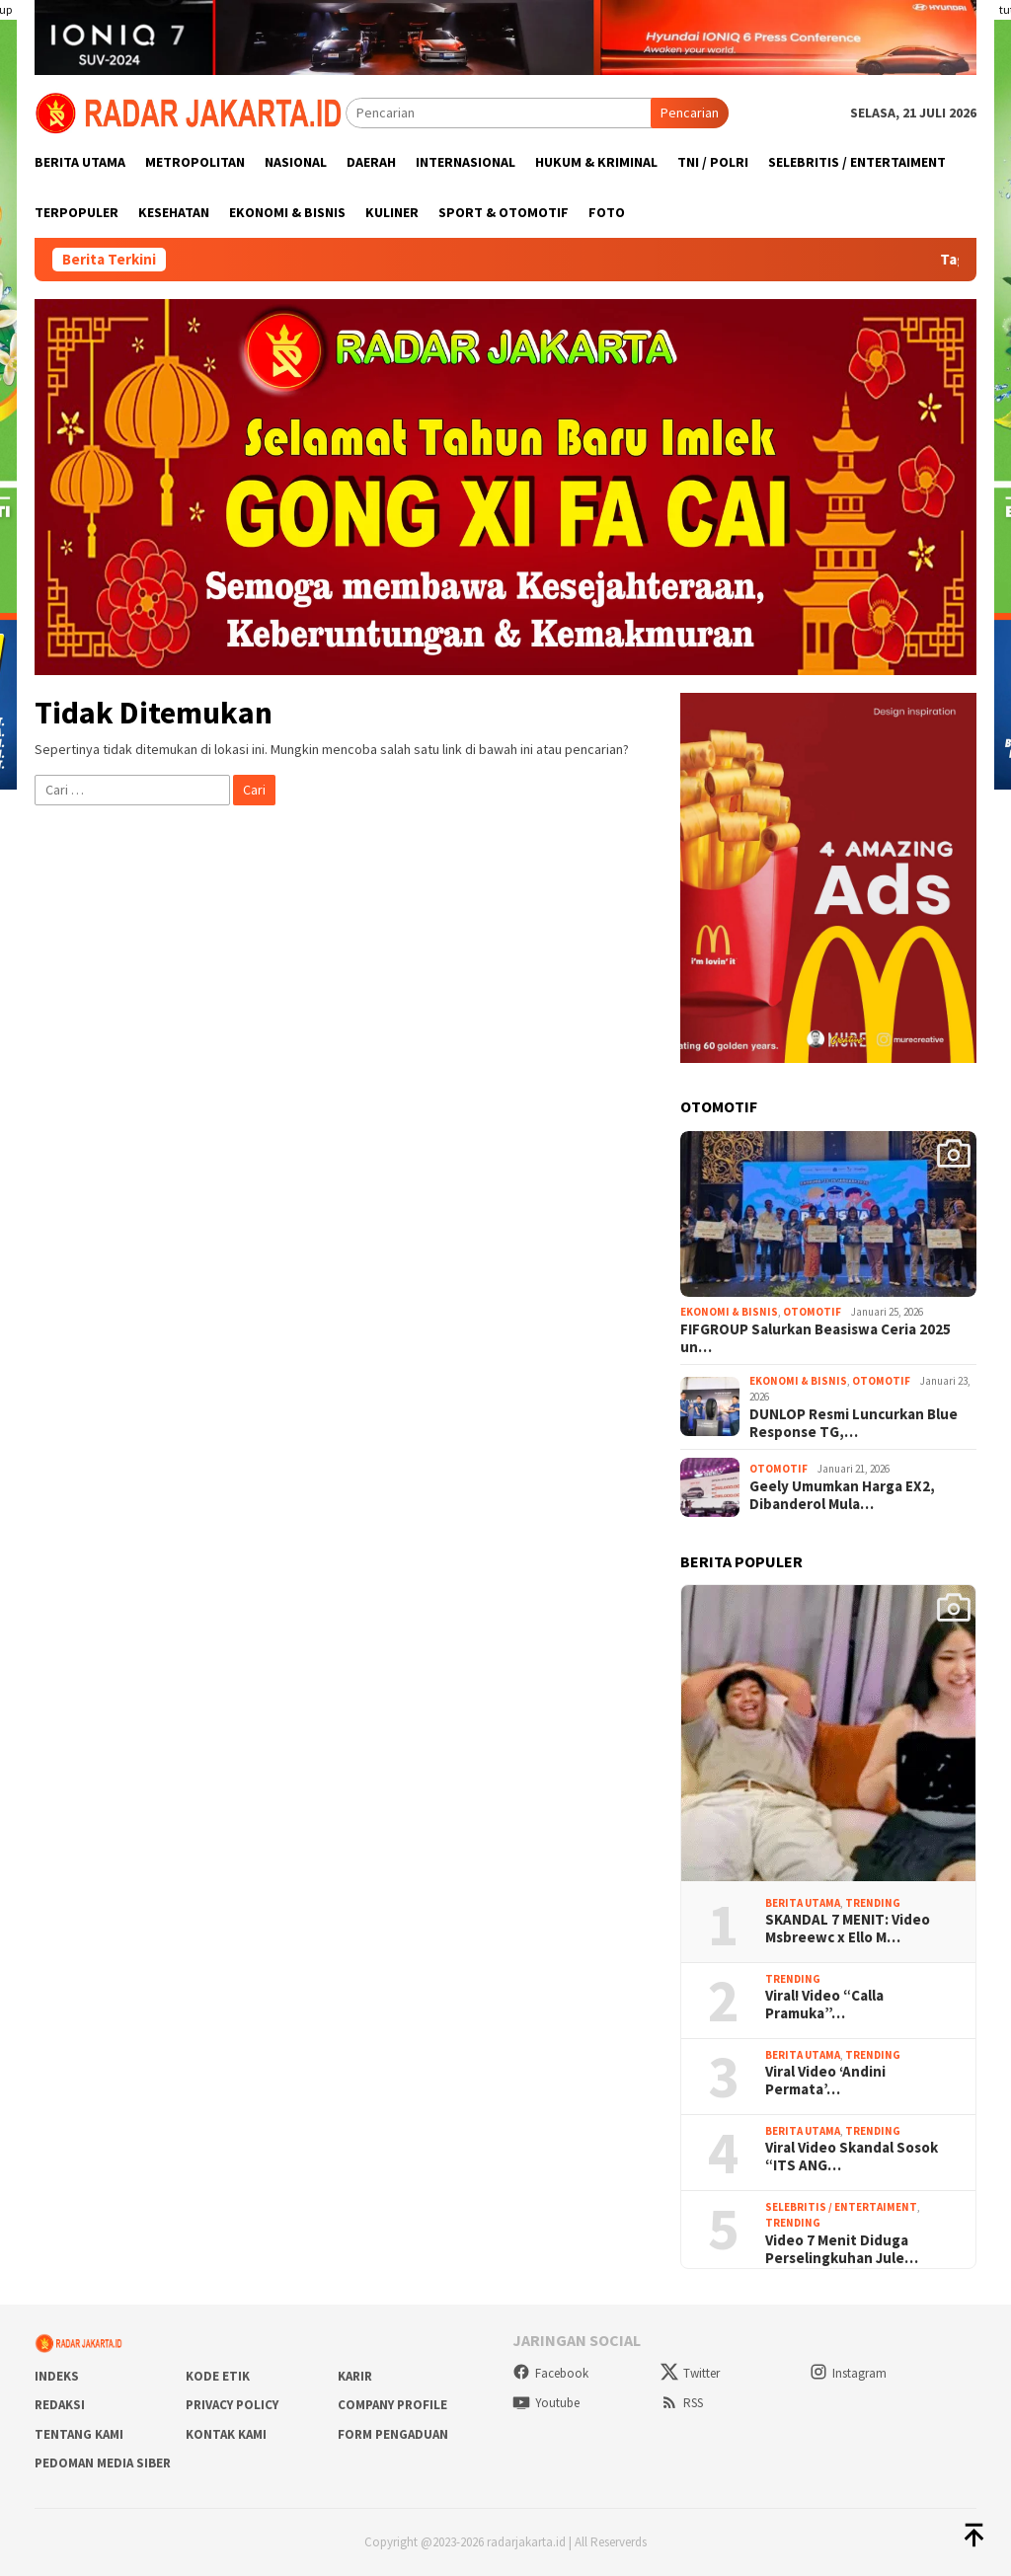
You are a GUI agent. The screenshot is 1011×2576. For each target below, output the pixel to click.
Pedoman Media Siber (103, 2463)
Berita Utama (802, 1903)
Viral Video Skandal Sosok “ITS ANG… (851, 2156)
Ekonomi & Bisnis (729, 1312)
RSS (682, 2402)
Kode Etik (218, 2376)
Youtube (546, 2402)
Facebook (550, 2373)
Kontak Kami (226, 2434)
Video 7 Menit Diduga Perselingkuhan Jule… (841, 2249)
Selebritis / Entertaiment (841, 2207)
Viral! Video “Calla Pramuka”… (824, 2004)
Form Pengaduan (393, 2434)
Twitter (690, 2373)
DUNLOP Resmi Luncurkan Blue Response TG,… (853, 1423)
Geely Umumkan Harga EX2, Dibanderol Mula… (842, 1495)
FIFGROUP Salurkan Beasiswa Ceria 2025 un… (815, 1338)
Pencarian (690, 112)
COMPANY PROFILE (392, 2404)
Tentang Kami (79, 2434)
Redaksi (60, 2404)
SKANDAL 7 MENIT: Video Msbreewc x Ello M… (847, 1928)
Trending (872, 1903)
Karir (355, 2376)
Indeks (57, 2376)
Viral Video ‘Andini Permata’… (825, 2080)
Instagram (848, 2373)
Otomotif (812, 1312)
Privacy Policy (232, 2404)
